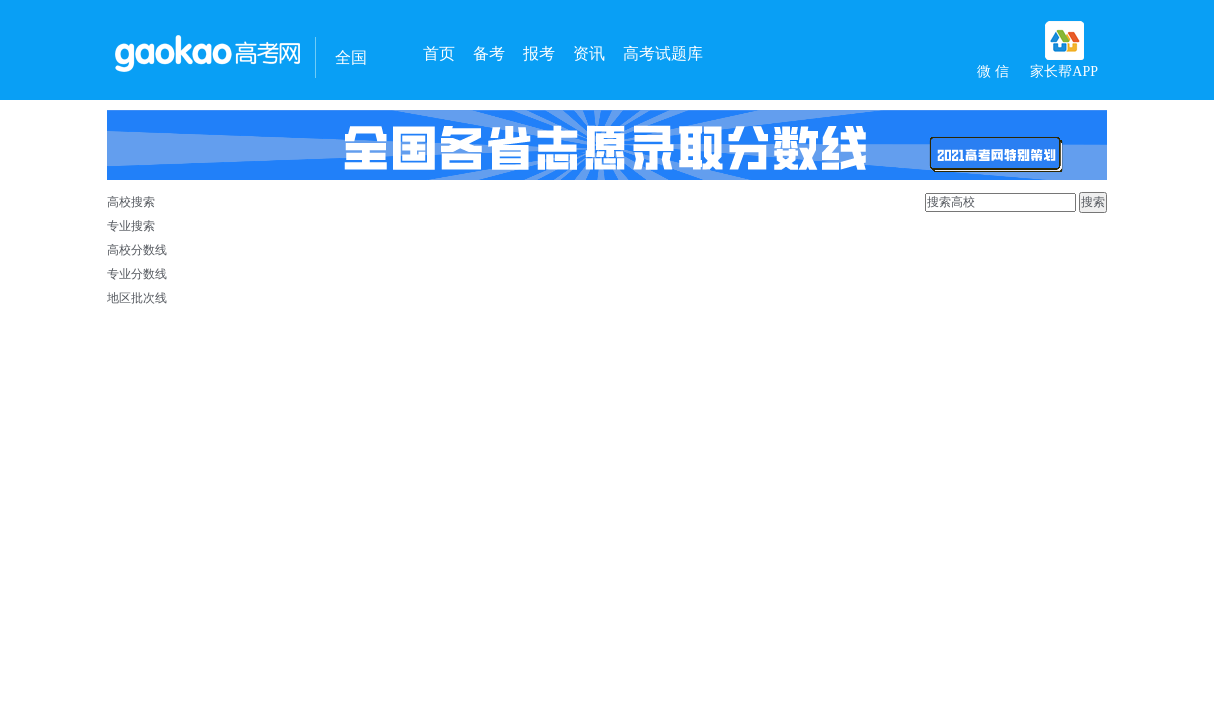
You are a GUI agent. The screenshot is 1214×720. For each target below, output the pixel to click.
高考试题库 (663, 53)
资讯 (589, 53)
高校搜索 (131, 202)
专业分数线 (137, 274)
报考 (539, 53)
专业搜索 (131, 226)
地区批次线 (137, 298)
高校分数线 (137, 250)
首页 (439, 53)
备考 (489, 53)
